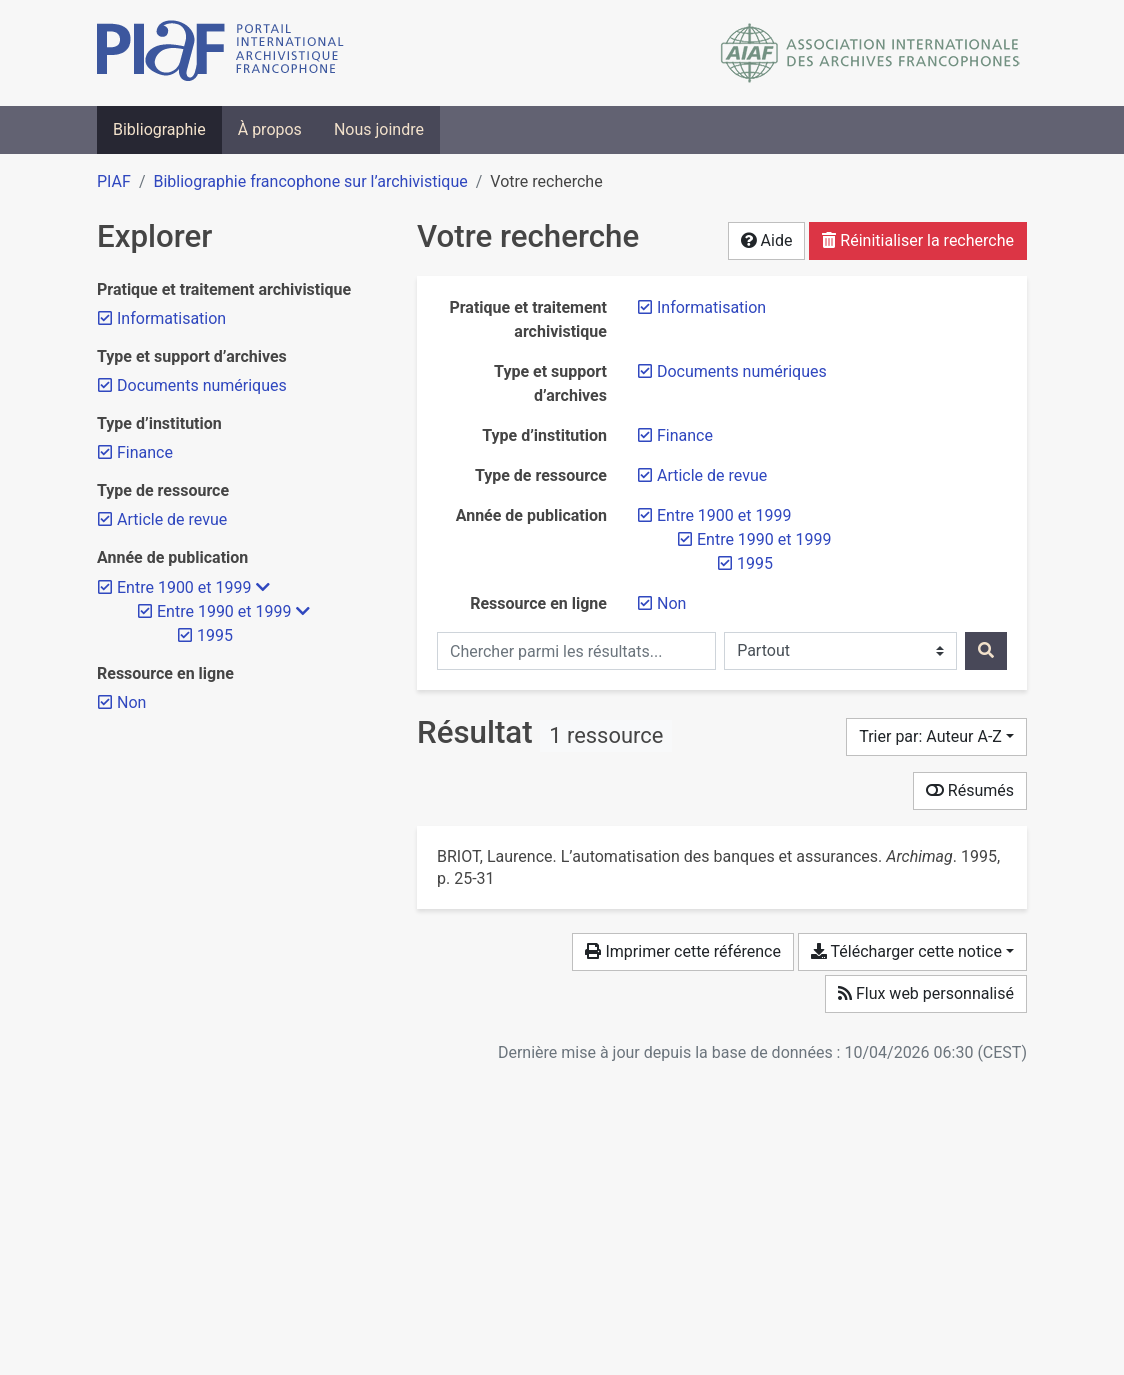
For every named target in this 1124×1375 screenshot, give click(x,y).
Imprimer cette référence (682, 951)
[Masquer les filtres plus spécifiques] (263, 588)
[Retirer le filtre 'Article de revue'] (712, 475)
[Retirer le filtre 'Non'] (671, 603)
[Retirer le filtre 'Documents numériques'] (742, 371)
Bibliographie (159, 129)
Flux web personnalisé (926, 993)
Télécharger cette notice (906, 951)
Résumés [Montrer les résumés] (970, 790)
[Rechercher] (986, 651)
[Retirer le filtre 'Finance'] (685, 435)
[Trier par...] (936, 737)
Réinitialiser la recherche (918, 240)
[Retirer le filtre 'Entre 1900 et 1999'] (724, 515)
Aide (767, 240)
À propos (270, 129)
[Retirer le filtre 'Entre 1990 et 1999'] (764, 539)
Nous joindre (379, 129)
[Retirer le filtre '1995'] (755, 563)
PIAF (114, 181)
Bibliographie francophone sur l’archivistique (310, 181)
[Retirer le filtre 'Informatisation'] (711, 307)
